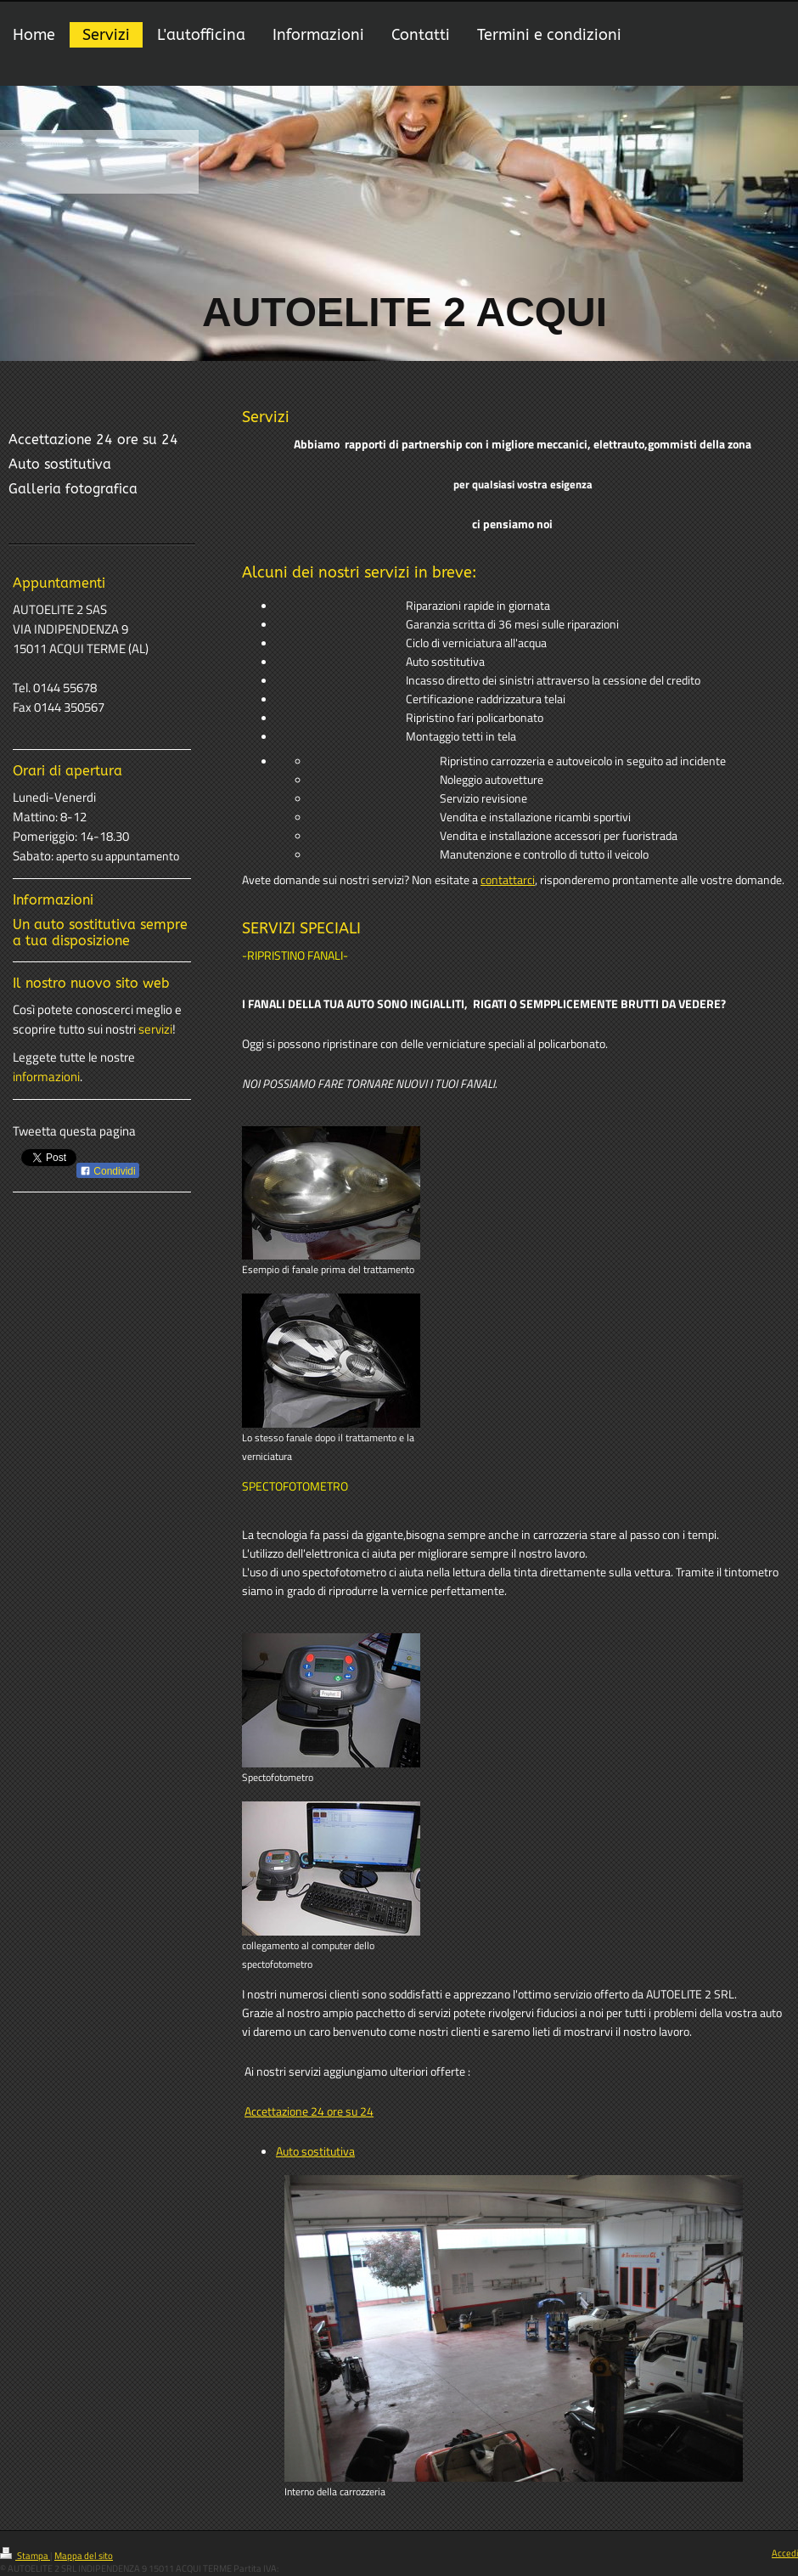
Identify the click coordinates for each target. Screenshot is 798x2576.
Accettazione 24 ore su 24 (309, 2111)
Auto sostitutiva (315, 2151)
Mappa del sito (83, 2555)
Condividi (108, 1171)
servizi (155, 1029)
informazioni (46, 1076)
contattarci (507, 880)
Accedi (785, 2553)
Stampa (25, 2555)
